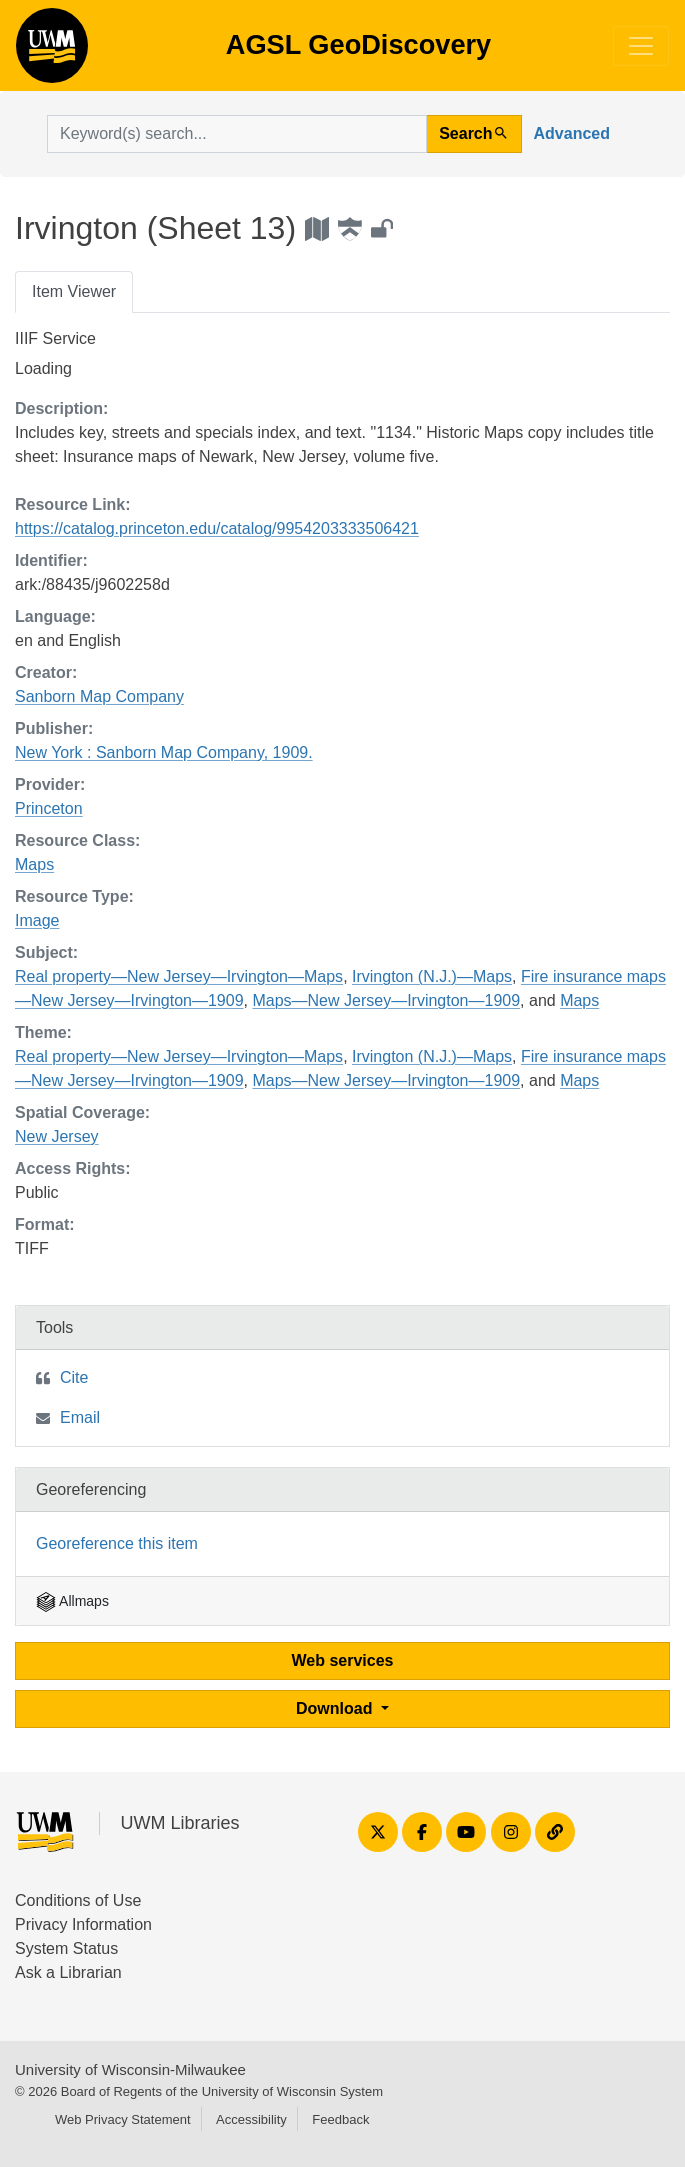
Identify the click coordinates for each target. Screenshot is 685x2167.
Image (37, 920)
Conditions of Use (78, 1900)
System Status (66, 1948)
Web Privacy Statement (123, 2119)
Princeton (49, 808)
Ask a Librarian (68, 1972)
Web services (343, 1660)
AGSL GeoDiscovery (52, 52)
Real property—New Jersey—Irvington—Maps (179, 976)
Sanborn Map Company (99, 696)
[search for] (237, 134)
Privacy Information (83, 1924)
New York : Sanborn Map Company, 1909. (164, 752)
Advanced (572, 133)
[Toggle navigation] (641, 46)
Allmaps (72, 1601)
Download (336, 1708)
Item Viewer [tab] (74, 291)
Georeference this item (117, 1543)
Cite (74, 1377)
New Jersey (57, 1136)
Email (80, 1417)
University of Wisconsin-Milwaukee (130, 2069)
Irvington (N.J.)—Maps (432, 976)
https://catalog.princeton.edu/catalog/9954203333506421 (217, 528)
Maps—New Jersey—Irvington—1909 (386, 1000)
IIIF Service (55, 338)
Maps (34, 864)
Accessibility (251, 2119)
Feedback (340, 2119)
